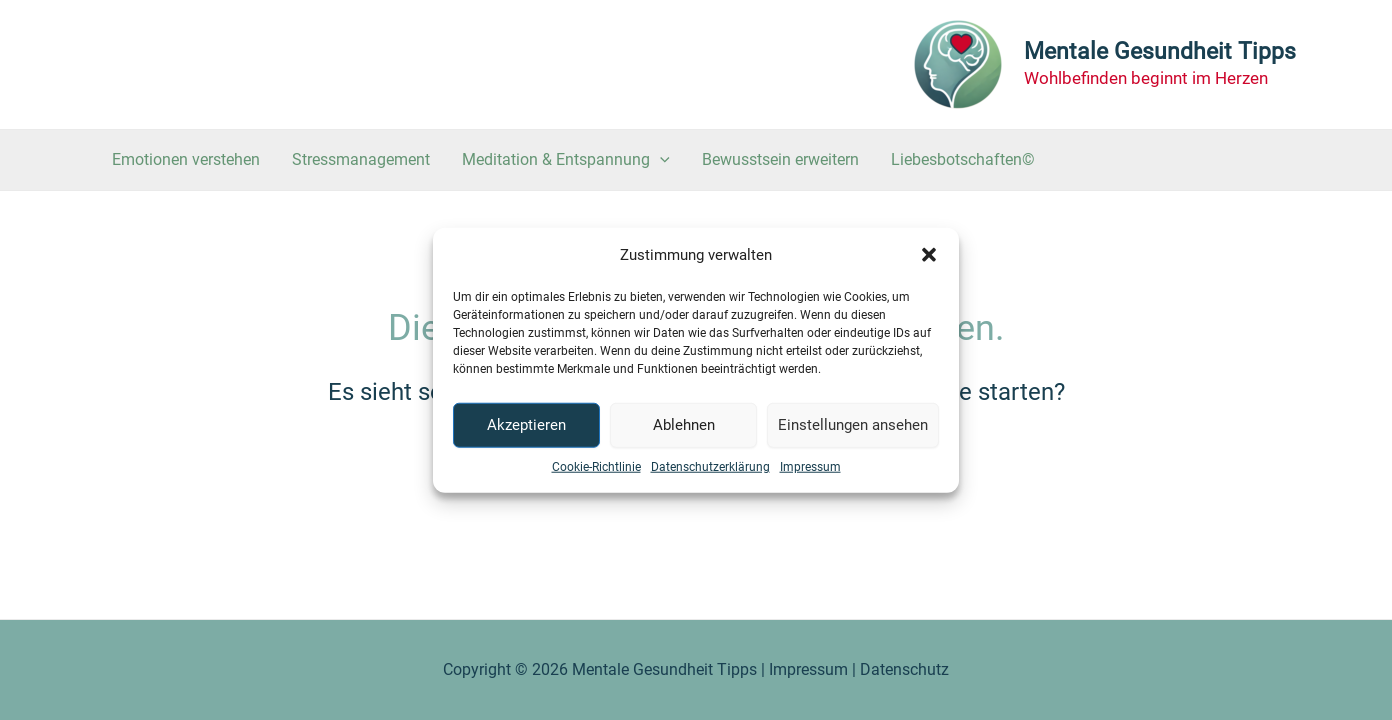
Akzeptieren (526, 425)
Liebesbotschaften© (963, 159)
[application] (660, 160)
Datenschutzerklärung (710, 466)
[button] (929, 255)
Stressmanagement (361, 159)
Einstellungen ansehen (853, 425)
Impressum (810, 466)
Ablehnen (684, 425)
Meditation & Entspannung (566, 160)
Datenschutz (904, 669)
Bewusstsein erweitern (780, 159)
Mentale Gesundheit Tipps (1160, 51)
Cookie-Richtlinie (596, 466)
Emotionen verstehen (186, 159)
